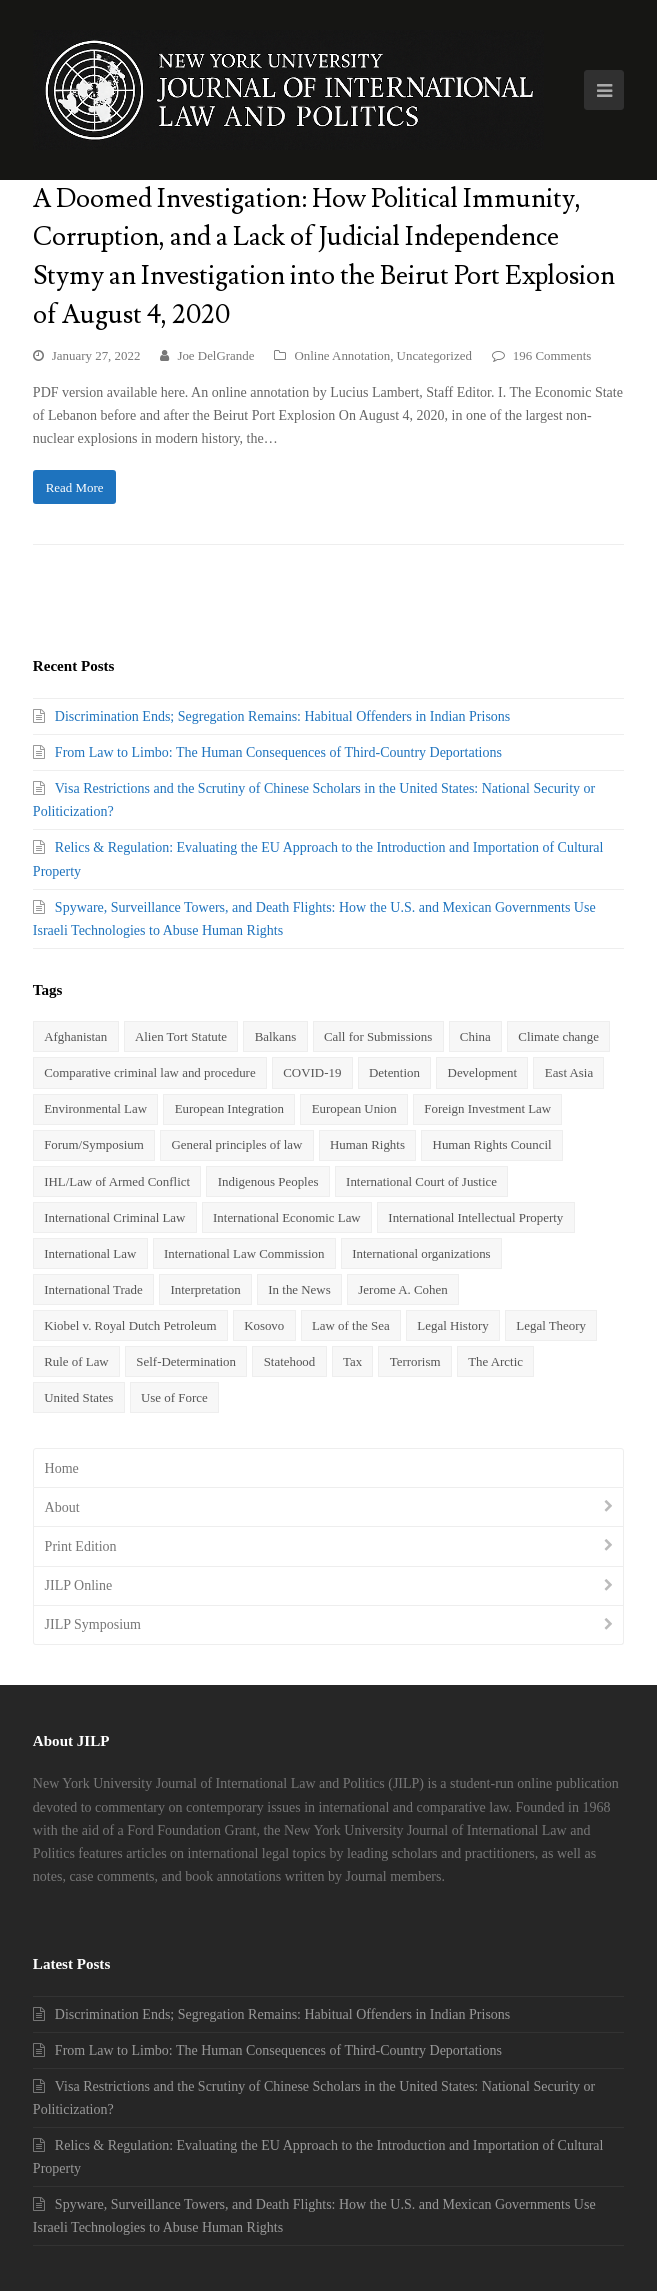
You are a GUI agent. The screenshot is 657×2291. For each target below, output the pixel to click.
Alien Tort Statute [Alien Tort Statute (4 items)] (181, 1036)
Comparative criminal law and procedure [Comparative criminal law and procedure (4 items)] (149, 1072)
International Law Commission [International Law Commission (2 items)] (244, 1253)
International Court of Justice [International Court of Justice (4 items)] (421, 1181)
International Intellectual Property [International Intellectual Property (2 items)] (475, 1217)
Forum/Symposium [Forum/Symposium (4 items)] (94, 1144)
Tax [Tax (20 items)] (352, 1361)
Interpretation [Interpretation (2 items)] (205, 1289)
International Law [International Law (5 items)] (90, 1253)
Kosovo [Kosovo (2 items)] (264, 1325)
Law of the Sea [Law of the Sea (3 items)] (351, 1325)
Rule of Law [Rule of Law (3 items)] (76, 1361)
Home (62, 1468)
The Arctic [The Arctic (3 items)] (495, 1361)
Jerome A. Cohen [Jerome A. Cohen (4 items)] (402, 1289)
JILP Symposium (93, 1624)
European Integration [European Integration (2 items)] (229, 1108)
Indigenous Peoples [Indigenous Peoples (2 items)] (268, 1181)
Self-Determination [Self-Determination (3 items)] (186, 1361)
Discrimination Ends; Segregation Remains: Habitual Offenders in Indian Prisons (282, 716)
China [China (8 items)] (475, 1036)
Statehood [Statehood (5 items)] (290, 1361)
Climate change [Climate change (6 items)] (558, 1036)
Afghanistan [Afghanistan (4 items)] (75, 1036)
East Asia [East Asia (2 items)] (569, 1072)
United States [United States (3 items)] (78, 1397)
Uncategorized (434, 355)
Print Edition (81, 1546)
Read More (75, 487)
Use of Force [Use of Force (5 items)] (174, 1397)
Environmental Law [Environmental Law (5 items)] (95, 1108)
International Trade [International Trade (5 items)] (93, 1289)
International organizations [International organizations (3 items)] (421, 1253)
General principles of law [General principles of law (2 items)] (237, 1144)
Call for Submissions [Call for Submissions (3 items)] (378, 1036)
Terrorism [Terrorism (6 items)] (415, 1361)
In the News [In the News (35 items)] (299, 1289)
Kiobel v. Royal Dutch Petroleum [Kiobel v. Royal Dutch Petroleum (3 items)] (130, 1325)
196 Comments (552, 355)
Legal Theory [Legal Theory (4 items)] (551, 1325)
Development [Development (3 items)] (483, 1072)
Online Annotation (342, 355)
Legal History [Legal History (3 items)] (452, 1325)
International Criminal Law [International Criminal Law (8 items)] (114, 1217)
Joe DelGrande (215, 355)
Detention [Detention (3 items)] (394, 1072)
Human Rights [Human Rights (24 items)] (367, 1144)
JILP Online (79, 1585)
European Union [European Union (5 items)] (354, 1108)
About (62, 1507)
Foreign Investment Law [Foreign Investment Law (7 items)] (487, 1108)
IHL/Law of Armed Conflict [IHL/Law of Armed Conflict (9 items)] (117, 1181)
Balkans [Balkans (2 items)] (276, 1036)
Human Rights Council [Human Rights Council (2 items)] (492, 1144)
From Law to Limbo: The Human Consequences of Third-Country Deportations (278, 752)
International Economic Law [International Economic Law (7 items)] (287, 1217)
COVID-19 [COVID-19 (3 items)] (312, 1072)
